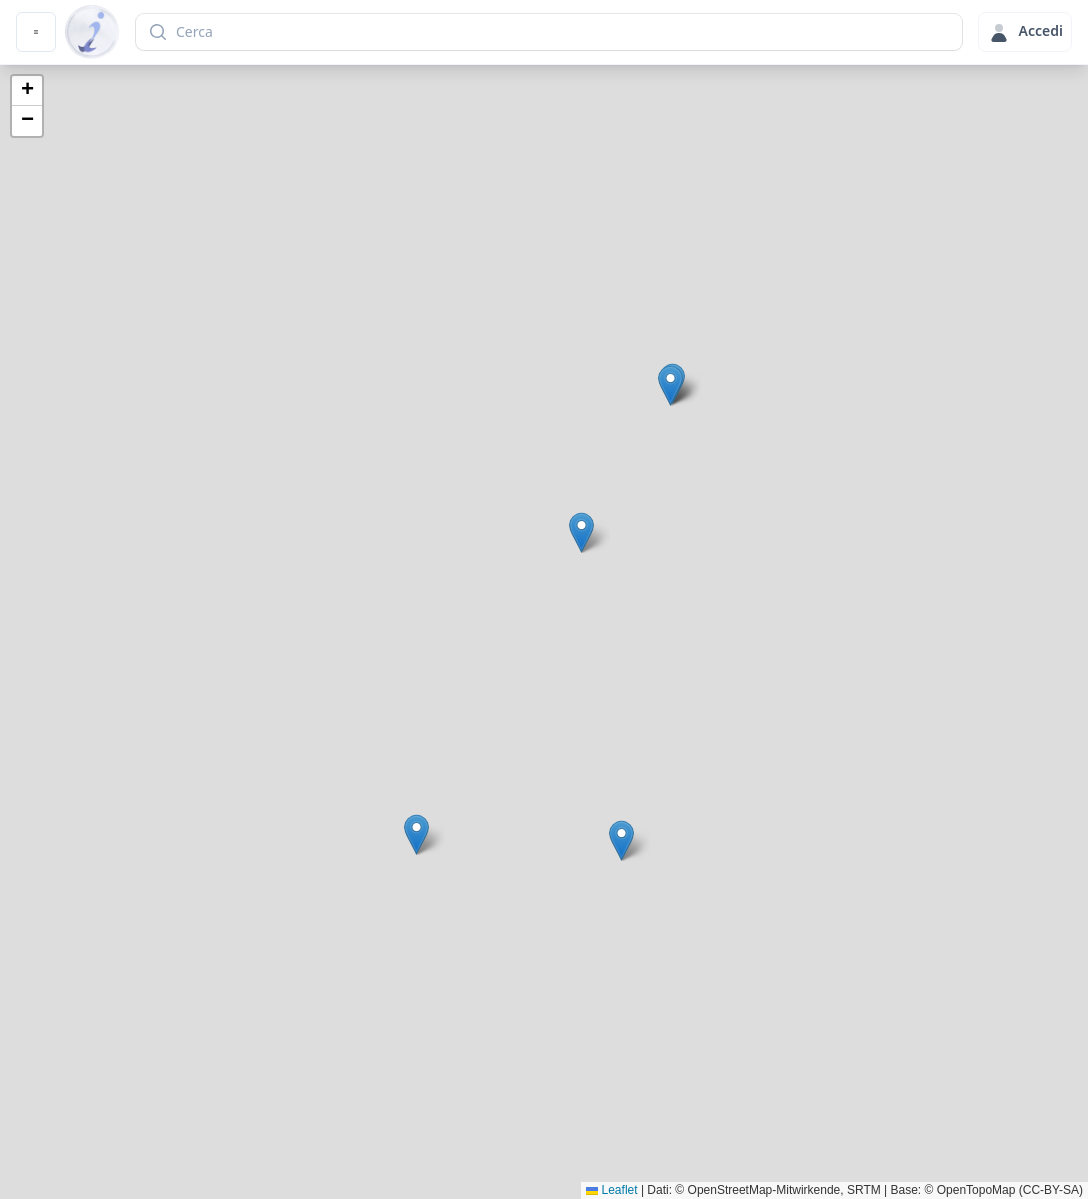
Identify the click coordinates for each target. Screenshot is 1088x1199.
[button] (621, 840)
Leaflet (611, 1190)
